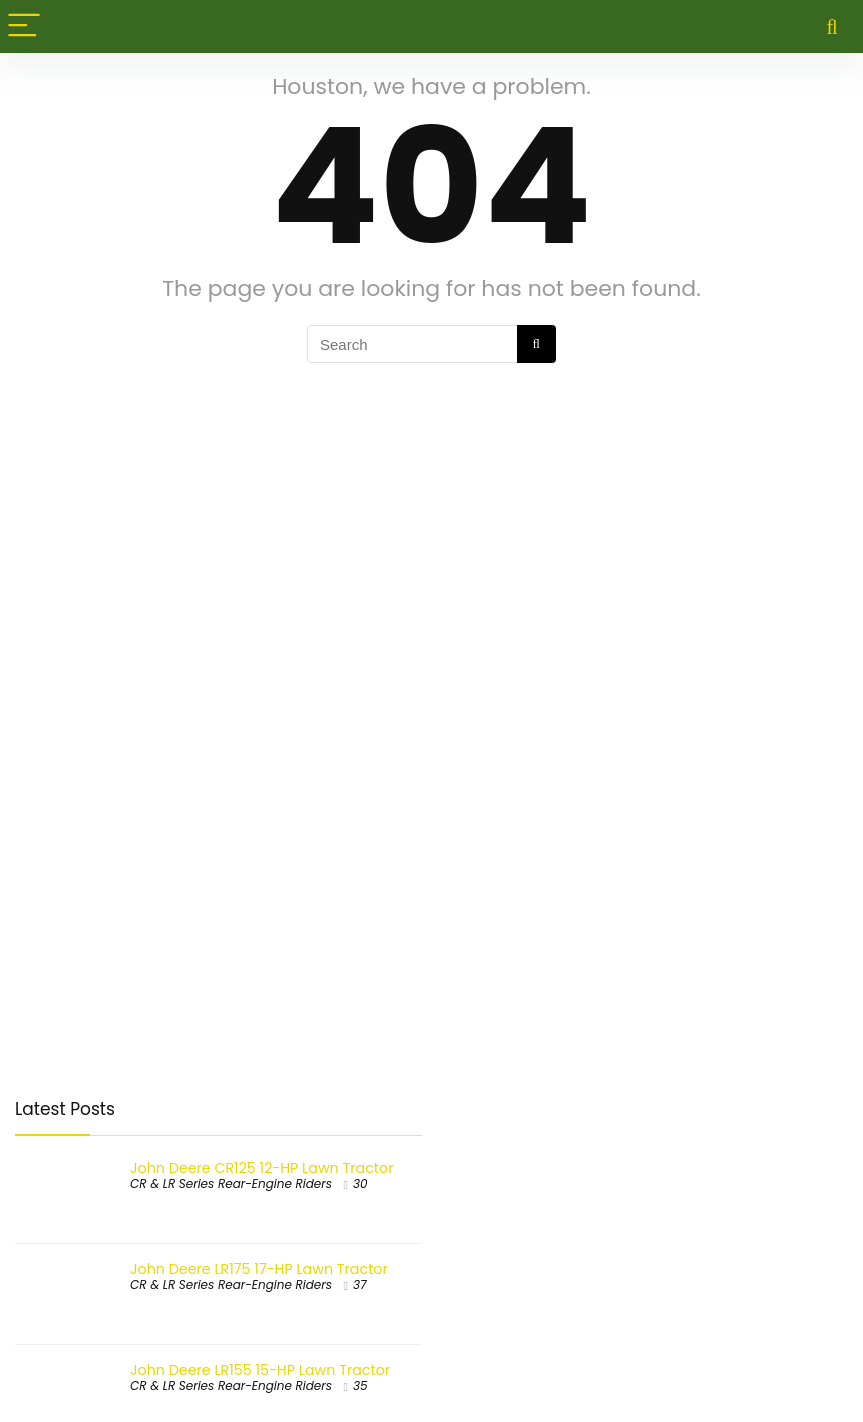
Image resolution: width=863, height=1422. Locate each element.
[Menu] (24, 26)
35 (360, 1385)
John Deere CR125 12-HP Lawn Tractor (261, 1168)
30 (360, 1183)
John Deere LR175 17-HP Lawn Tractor (259, 1269)
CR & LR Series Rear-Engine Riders (231, 1183)
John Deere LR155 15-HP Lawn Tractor (260, 1370)
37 (360, 1284)
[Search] (832, 26)
